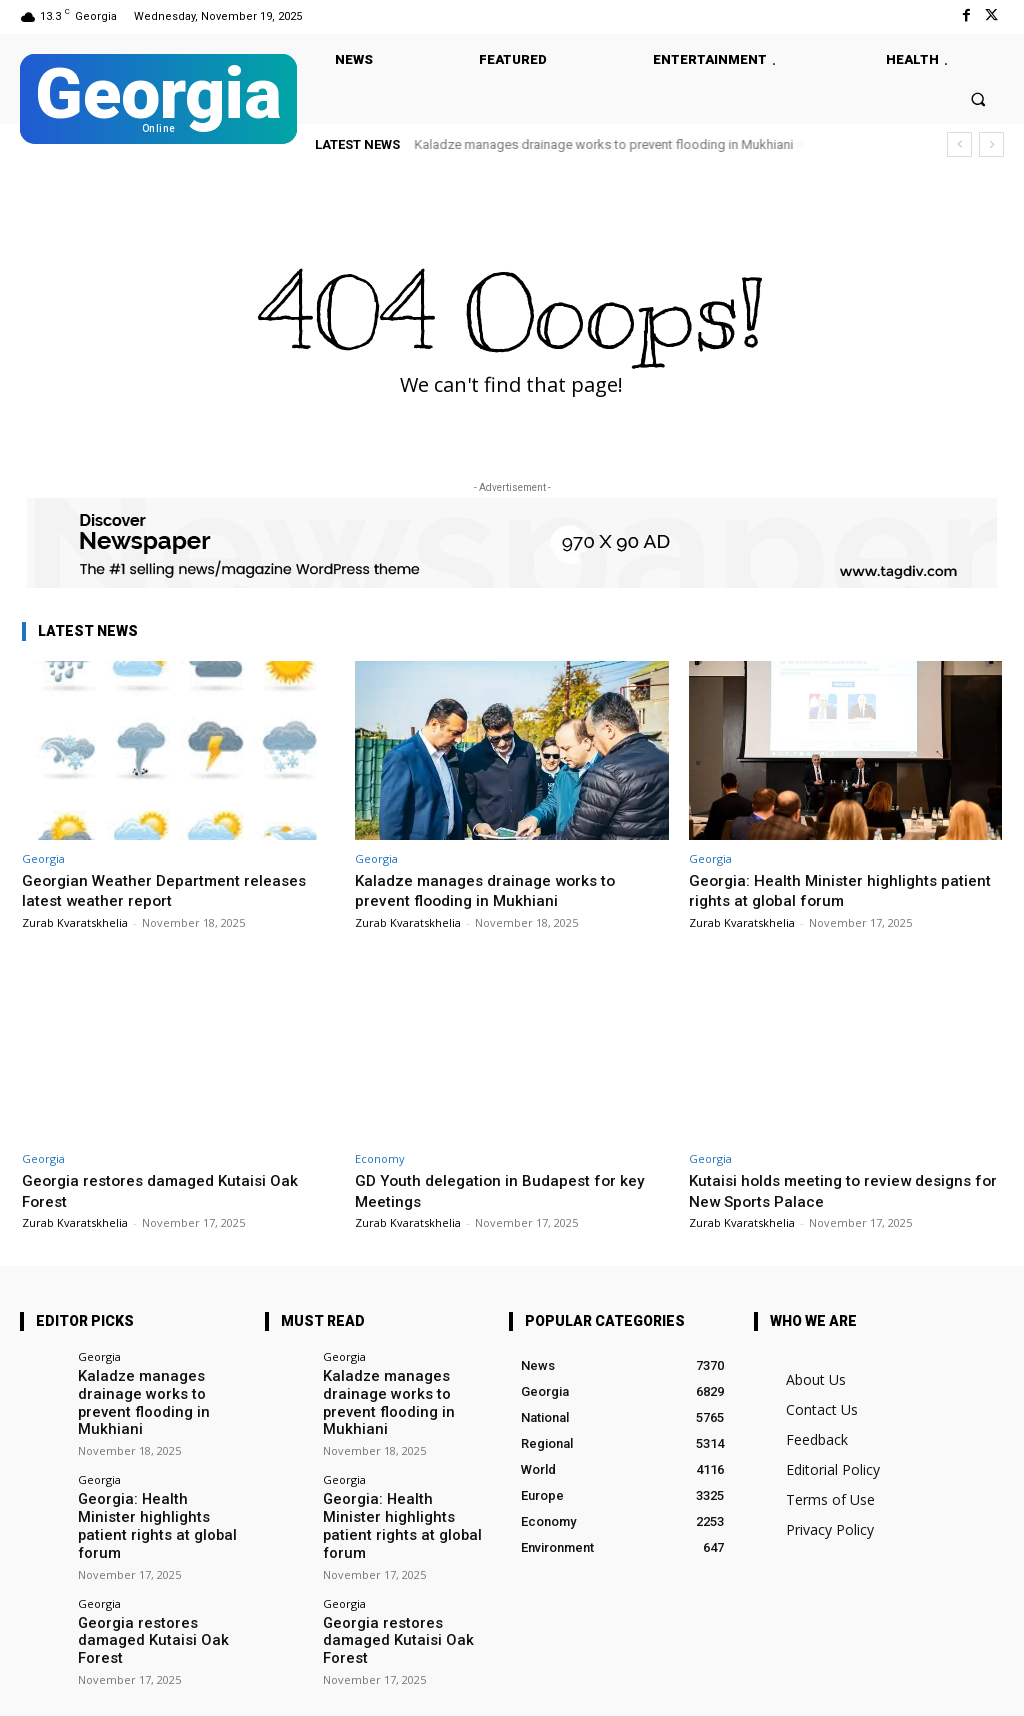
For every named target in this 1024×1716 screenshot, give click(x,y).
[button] (978, 98)
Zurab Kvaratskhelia (75, 922)
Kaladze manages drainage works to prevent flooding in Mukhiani (604, 144)
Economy (380, 1158)
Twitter (252, 1687)
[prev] (959, 144)
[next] (991, 144)
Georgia (43, 858)
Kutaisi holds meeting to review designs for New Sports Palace (841, 1190)
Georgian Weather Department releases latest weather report (175, 890)
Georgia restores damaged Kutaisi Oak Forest (159, 1581)
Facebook (148, 1687)
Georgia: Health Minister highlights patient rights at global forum (820, 890)
